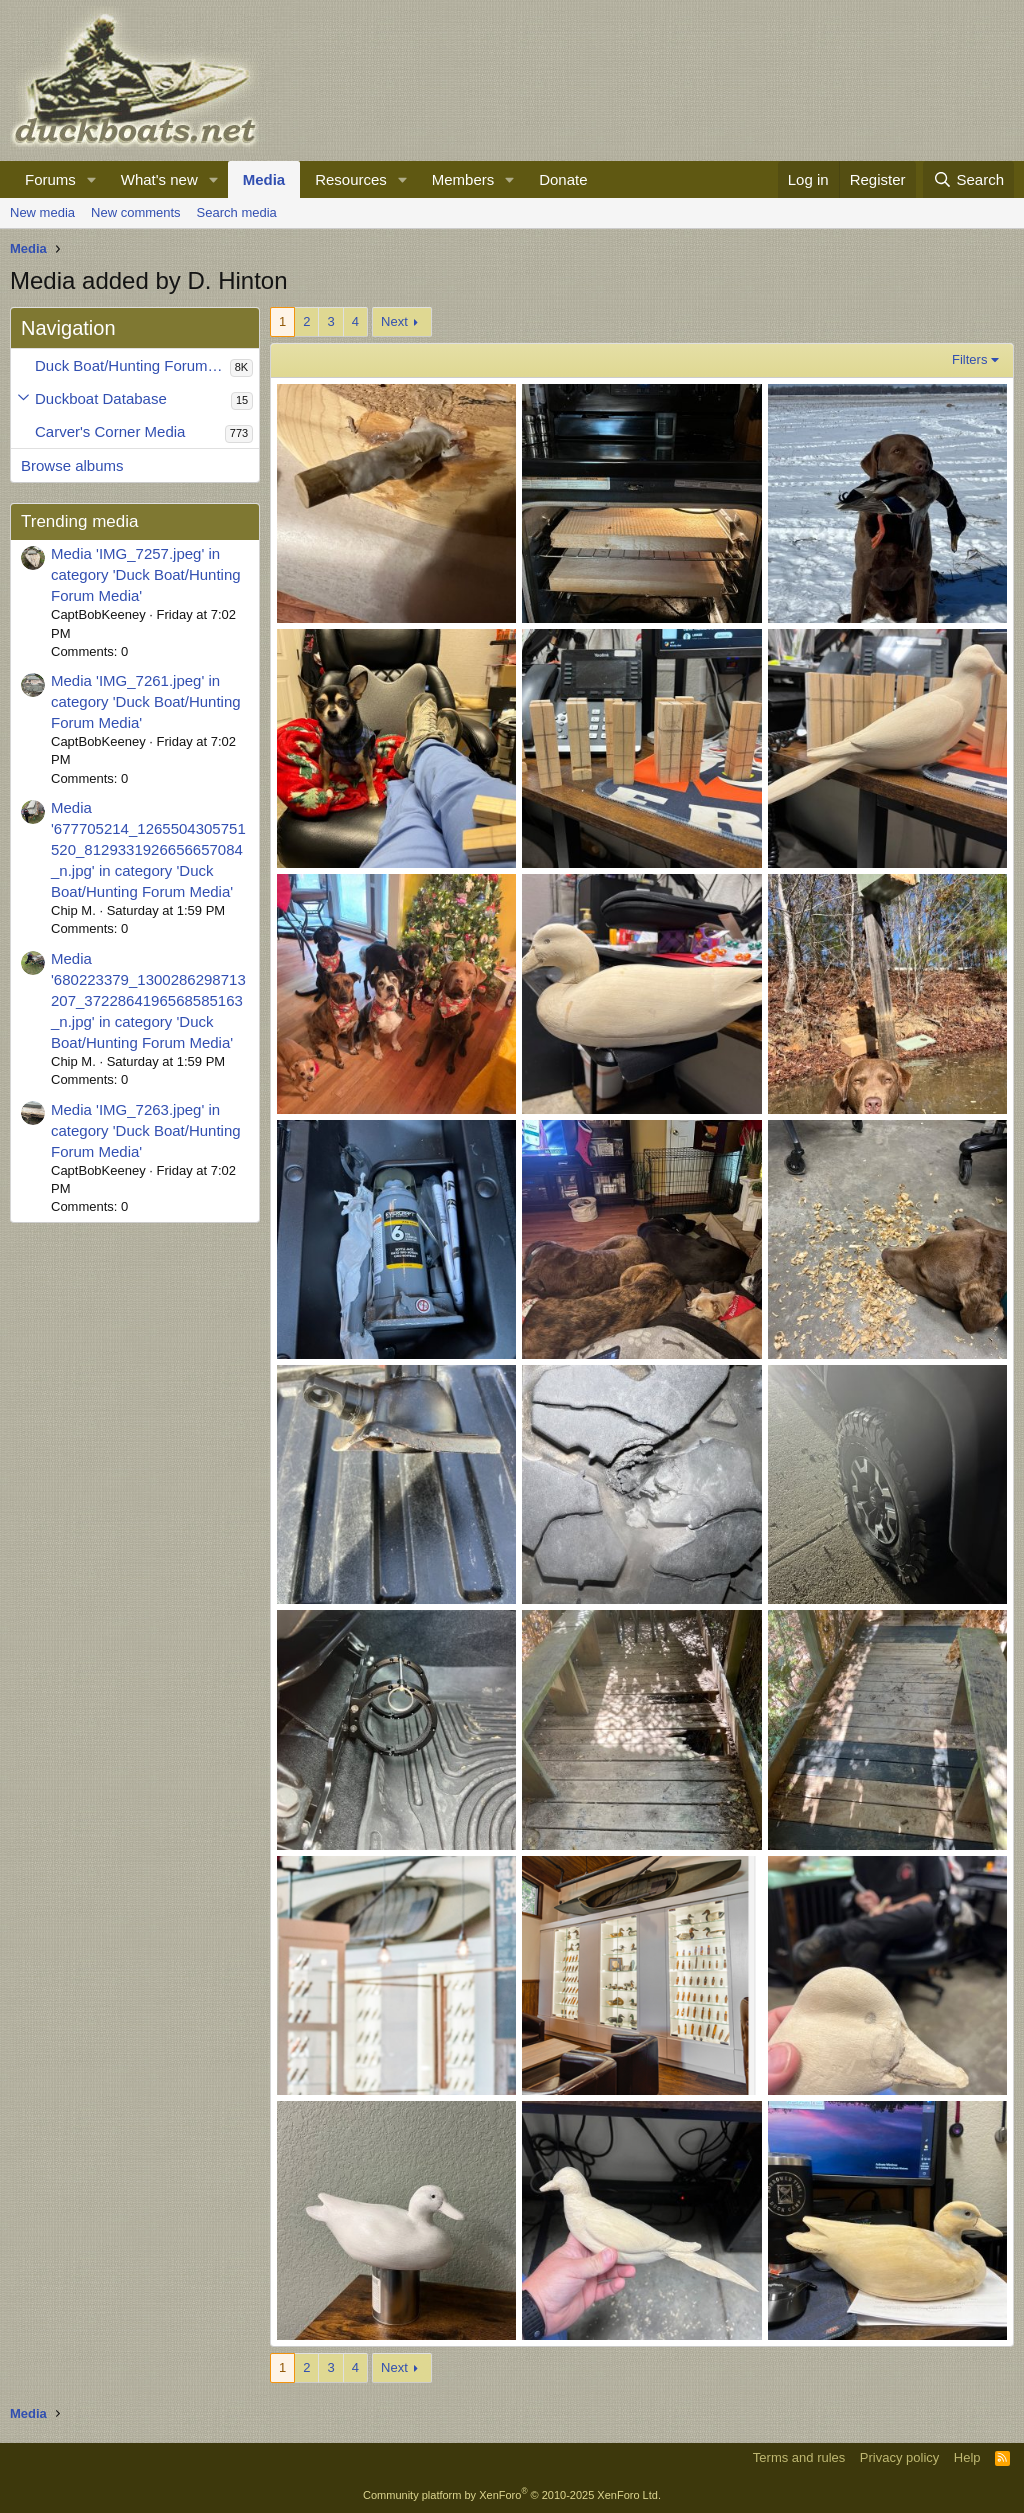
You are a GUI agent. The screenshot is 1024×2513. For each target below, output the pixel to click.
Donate (563, 179)
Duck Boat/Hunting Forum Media (132, 365)
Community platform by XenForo (512, 2495)
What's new (159, 179)
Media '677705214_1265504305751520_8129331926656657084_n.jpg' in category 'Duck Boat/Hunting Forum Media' (148, 849)
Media (264, 179)
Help (967, 2457)
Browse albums (72, 465)
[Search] (968, 179)
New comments (136, 212)
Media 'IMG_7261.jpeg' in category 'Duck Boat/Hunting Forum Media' (146, 701)
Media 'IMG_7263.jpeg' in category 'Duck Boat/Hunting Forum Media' (146, 1130)
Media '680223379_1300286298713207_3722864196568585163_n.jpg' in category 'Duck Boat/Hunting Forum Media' (148, 1000)
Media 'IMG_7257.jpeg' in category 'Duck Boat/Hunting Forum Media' (146, 574)
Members (463, 179)
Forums (50, 179)
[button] (92, 179)
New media (42, 212)
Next (394, 321)
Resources (351, 179)
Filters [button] (969, 359)
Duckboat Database (101, 398)
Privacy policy (899, 2457)
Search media (237, 212)
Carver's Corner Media (110, 431)
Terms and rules (799, 2457)
